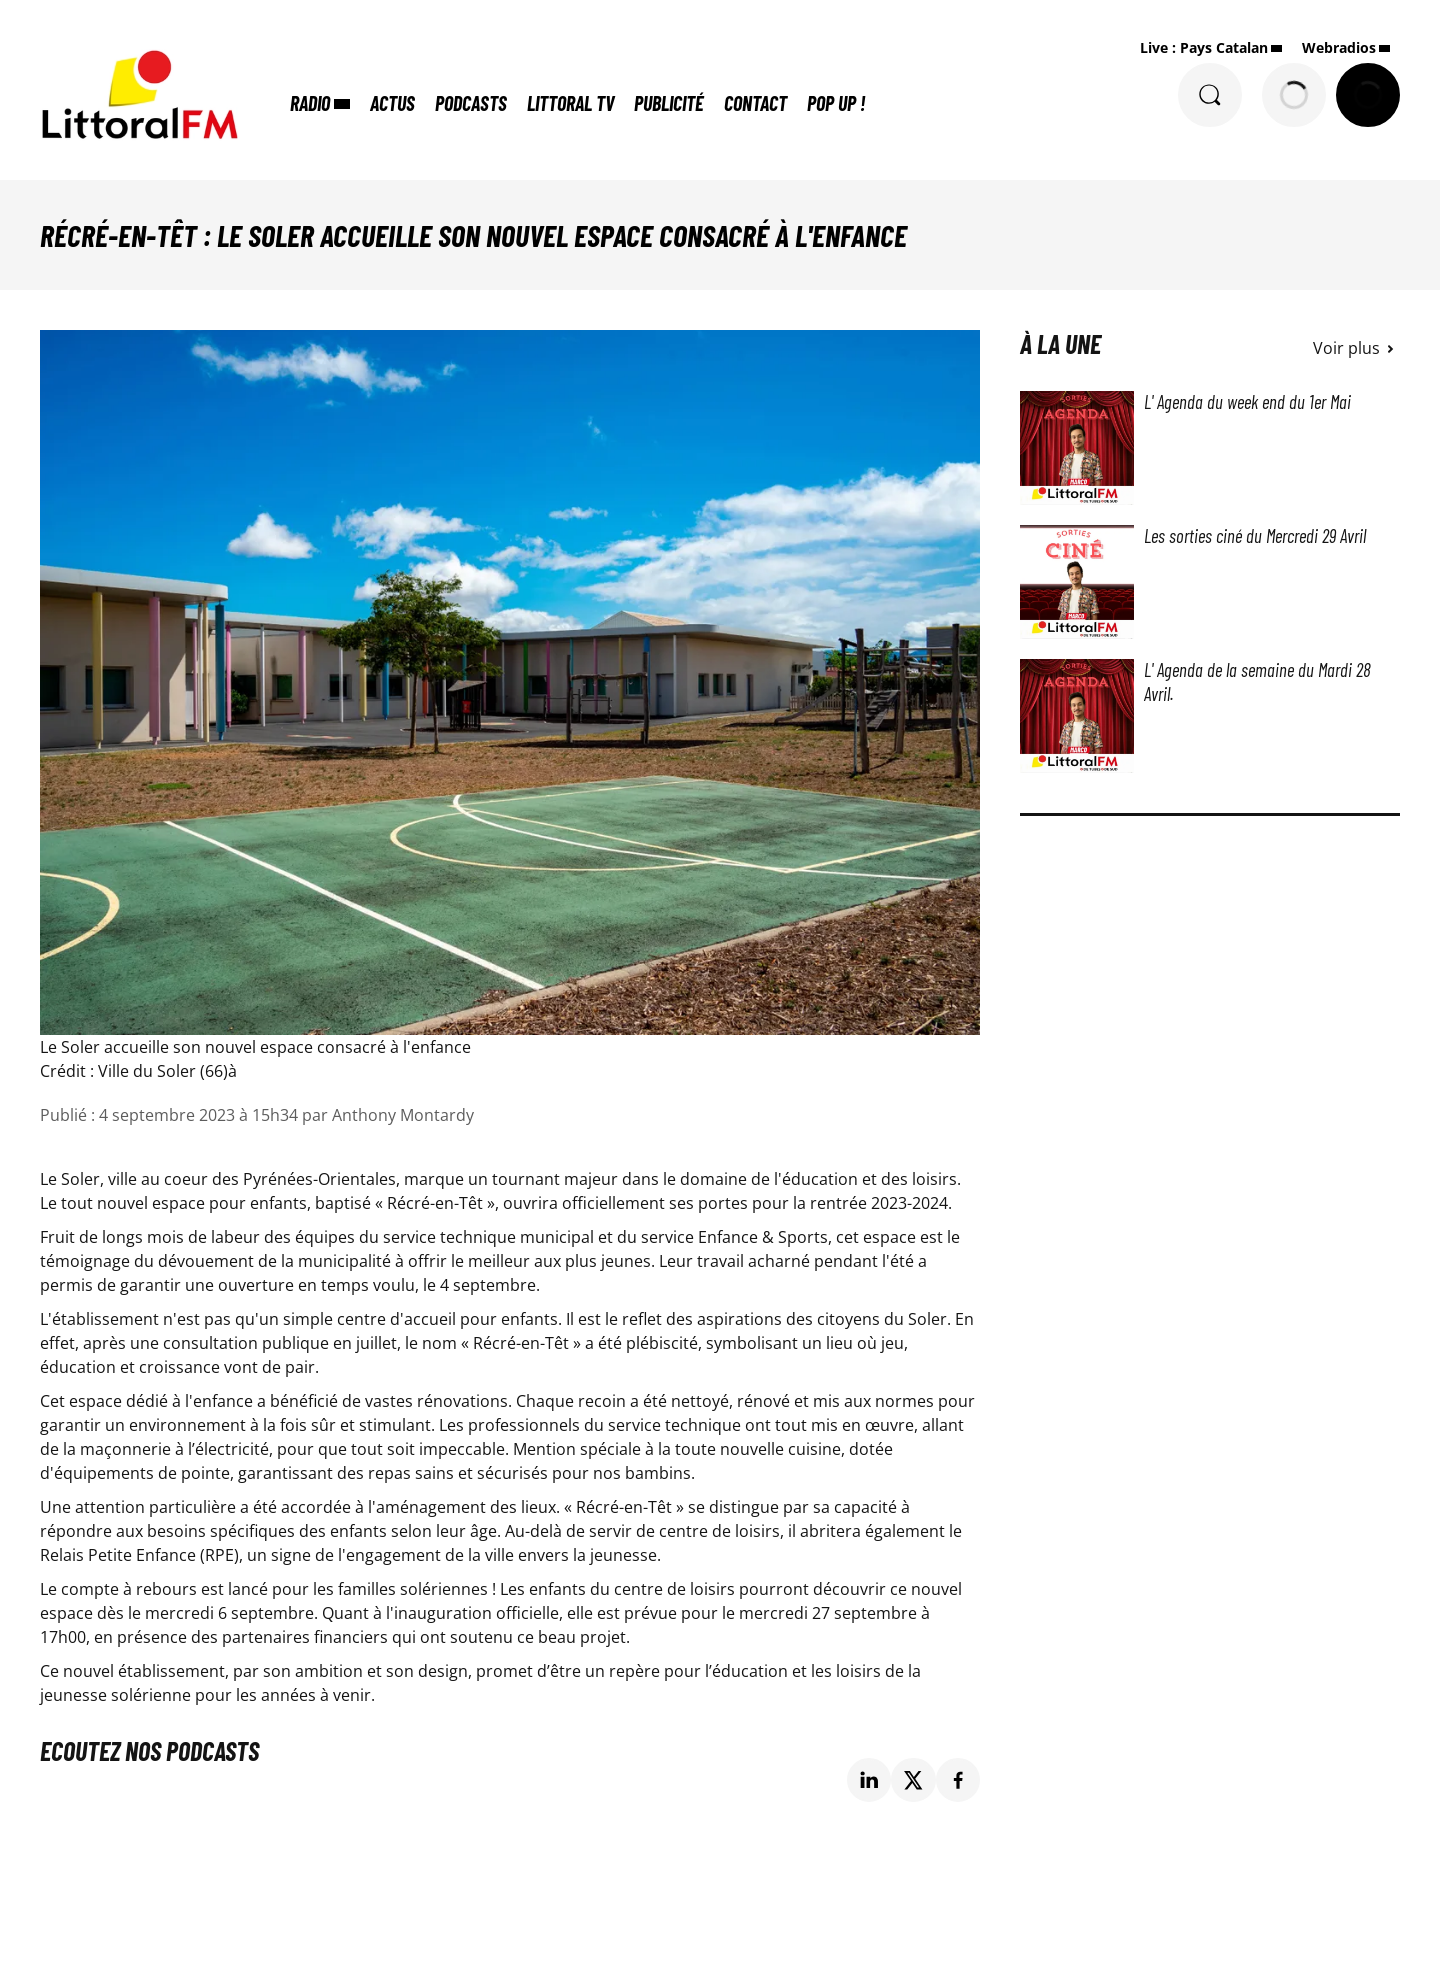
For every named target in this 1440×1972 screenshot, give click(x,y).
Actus (392, 103)
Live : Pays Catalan (1204, 47)
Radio (310, 103)
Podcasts (471, 103)
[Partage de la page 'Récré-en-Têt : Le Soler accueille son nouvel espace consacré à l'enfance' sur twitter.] (913, 1780)
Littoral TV (570, 103)
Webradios (1339, 47)
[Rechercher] (1210, 95)
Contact (755, 103)
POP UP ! (836, 103)
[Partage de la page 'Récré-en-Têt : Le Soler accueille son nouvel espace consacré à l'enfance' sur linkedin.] (869, 1780)
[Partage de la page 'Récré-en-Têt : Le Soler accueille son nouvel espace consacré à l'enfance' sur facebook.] (958, 1780)
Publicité (669, 103)
